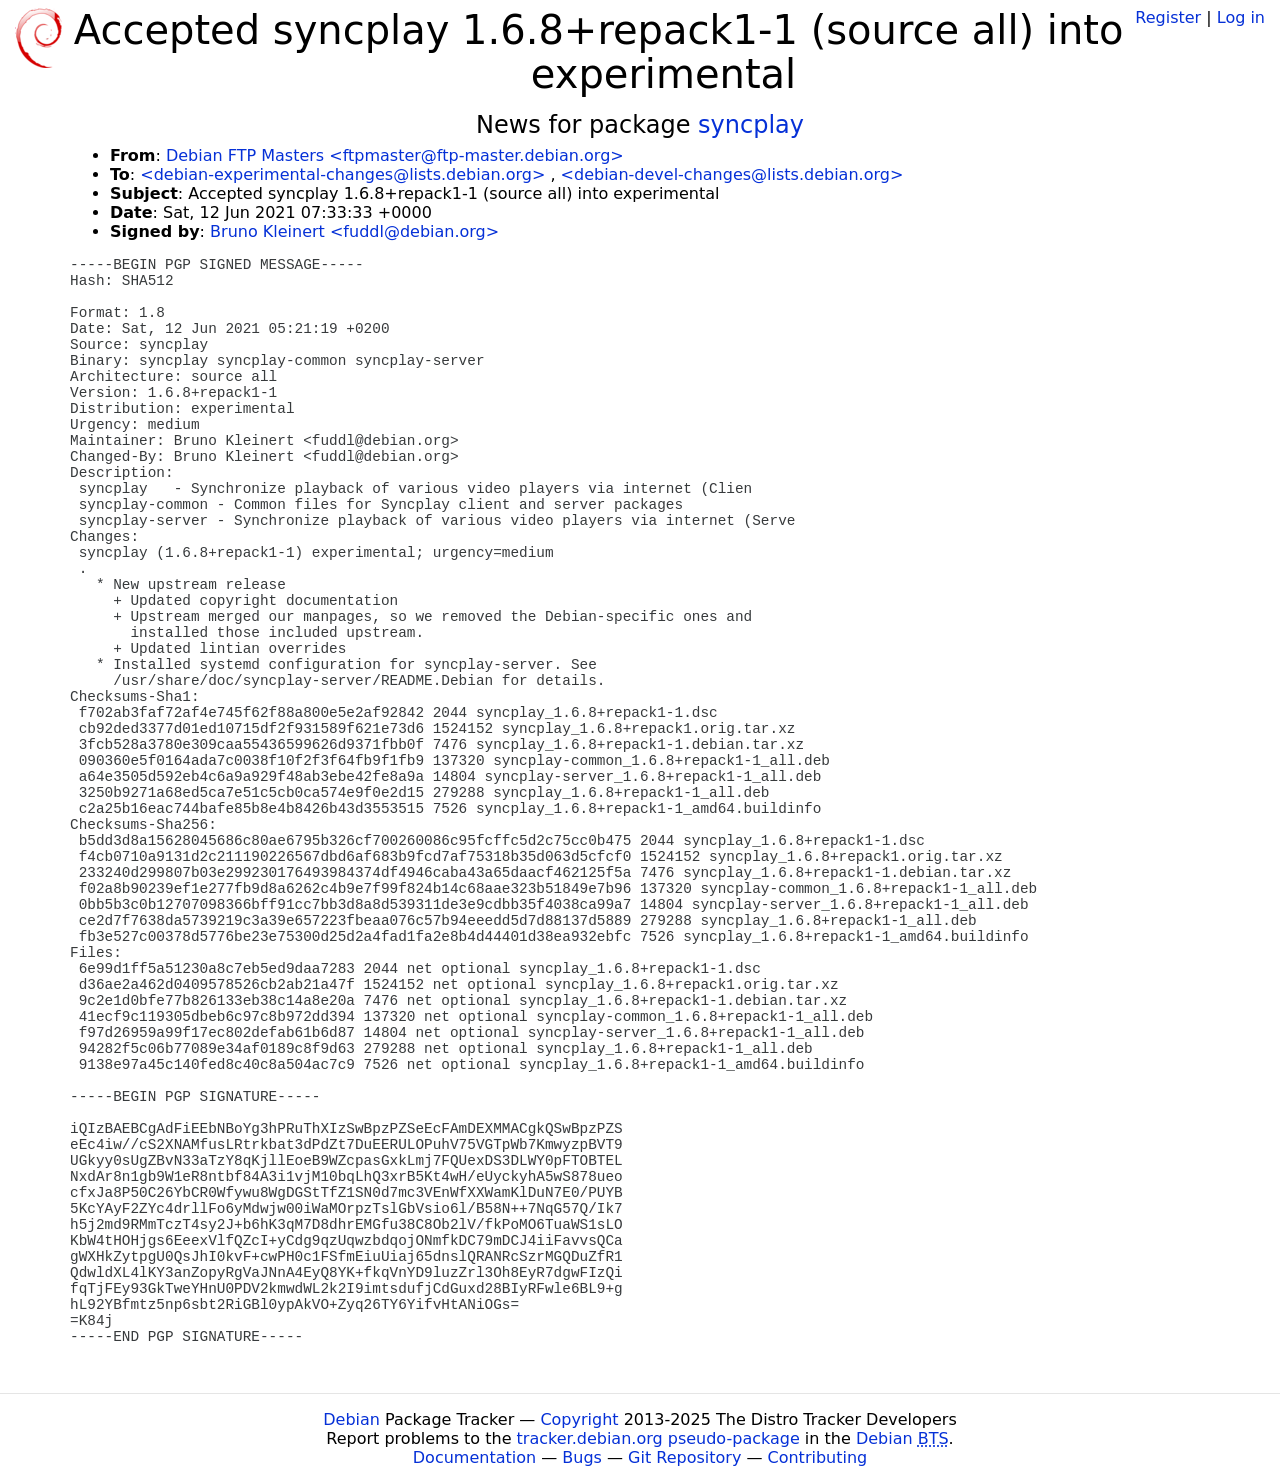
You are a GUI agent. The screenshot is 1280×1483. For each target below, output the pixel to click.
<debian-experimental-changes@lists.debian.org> (342, 174)
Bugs (582, 1457)
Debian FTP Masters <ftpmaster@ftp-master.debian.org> (395, 155)
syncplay (751, 125)
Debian (351, 1419)
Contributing (818, 1457)
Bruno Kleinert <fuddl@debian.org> (354, 231)
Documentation (474, 1457)
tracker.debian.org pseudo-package (658, 1438)
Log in (1241, 17)
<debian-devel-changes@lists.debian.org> (732, 174)
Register (1168, 17)
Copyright (579, 1419)
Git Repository (684, 1457)
